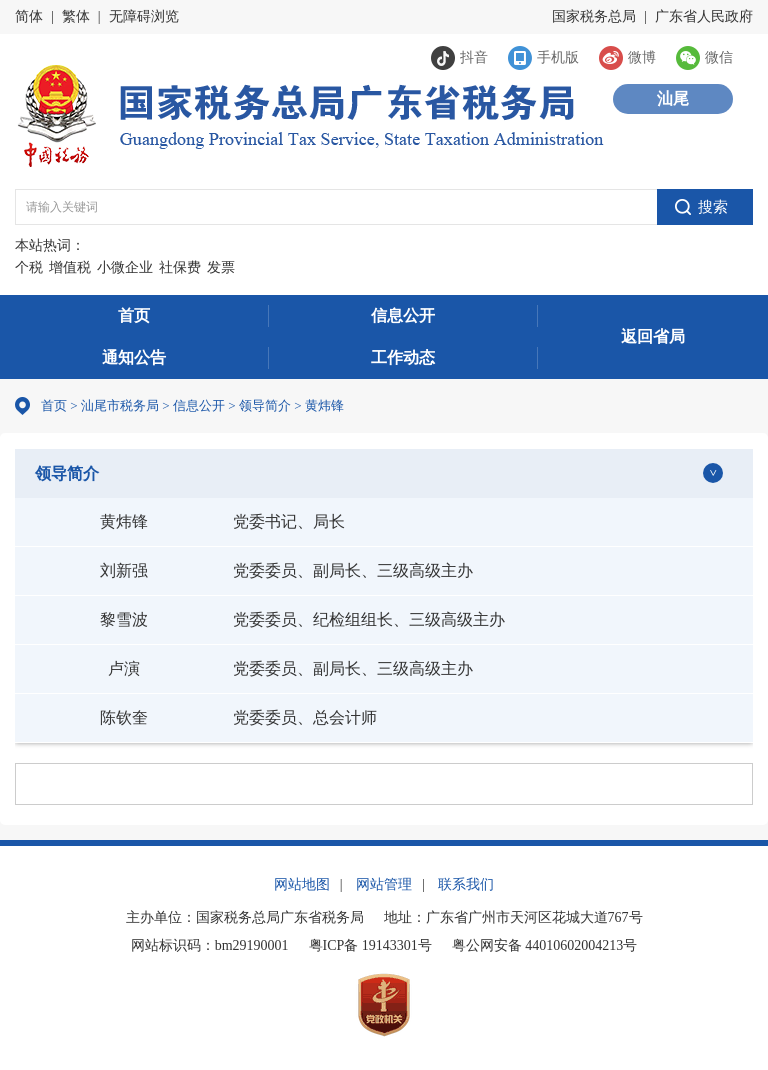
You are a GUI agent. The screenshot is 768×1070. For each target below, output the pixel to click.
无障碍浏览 (144, 16)
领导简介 (67, 473)
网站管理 (384, 884)
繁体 (76, 16)
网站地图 (302, 884)
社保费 (180, 267)
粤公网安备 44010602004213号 (545, 945)
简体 (29, 16)
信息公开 (403, 315)
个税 (29, 267)
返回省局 (653, 336)
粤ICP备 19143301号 (370, 945)
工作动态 (403, 357)
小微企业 (125, 267)
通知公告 (134, 357)
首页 (134, 315)
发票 (221, 267)
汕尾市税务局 (120, 405)
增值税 (70, 267)
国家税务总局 (594, 16)
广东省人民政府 (704, 16)
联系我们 (466, 884)
